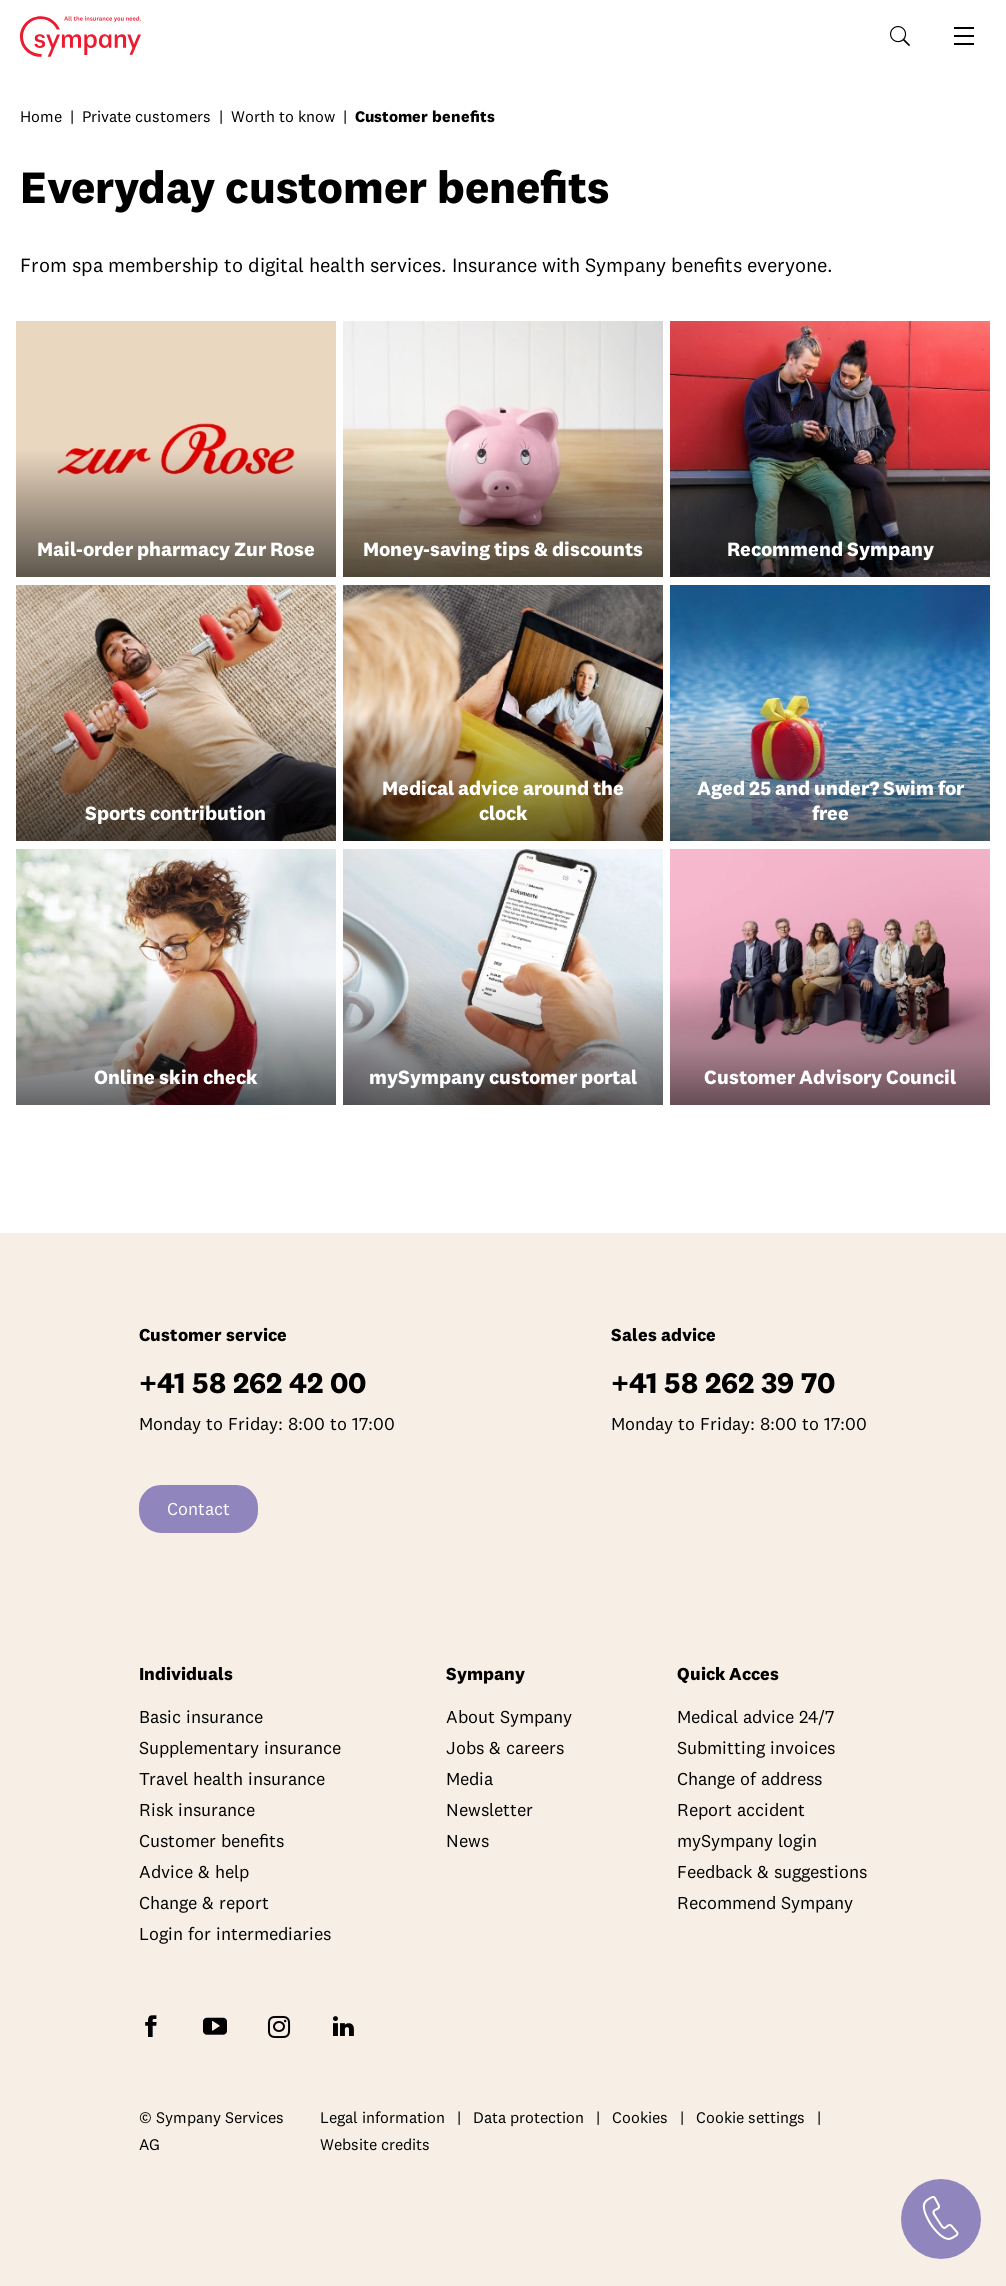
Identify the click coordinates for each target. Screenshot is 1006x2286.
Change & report (204, 1902)
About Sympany (509, 1716)
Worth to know (283, 116)
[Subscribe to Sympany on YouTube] (219, 2024)
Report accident (741, 1809)
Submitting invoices (756, 1747)
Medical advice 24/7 (755, 1716)
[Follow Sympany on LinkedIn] (347, 2024)
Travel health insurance (232, 1778)
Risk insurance (197, 1809)
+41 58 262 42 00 (252, 1382)
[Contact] (941, 2219)
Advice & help (194, 1871)
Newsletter (489, 1809)
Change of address (749, 1778)
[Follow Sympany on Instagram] (283, 2024)
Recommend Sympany (765, 1902)
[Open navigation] (964, 36)
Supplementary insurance (240, 1747)
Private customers (146, 116)
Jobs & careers (505, 1747)
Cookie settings (750, 2117)
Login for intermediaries (235, 1933)
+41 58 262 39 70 (723, 1382)
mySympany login (747, 1840)
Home (74, 37)
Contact (198, 1508)
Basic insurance (201, 1716)
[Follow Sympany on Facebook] (155, 2024)
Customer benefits (211, 1840)
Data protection (528, 2117)
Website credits (375, 2144)
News (467, 1840)
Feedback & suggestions (772, 1871)
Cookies (640, 2117)
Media (469, 1778)
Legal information (382, 2117)
